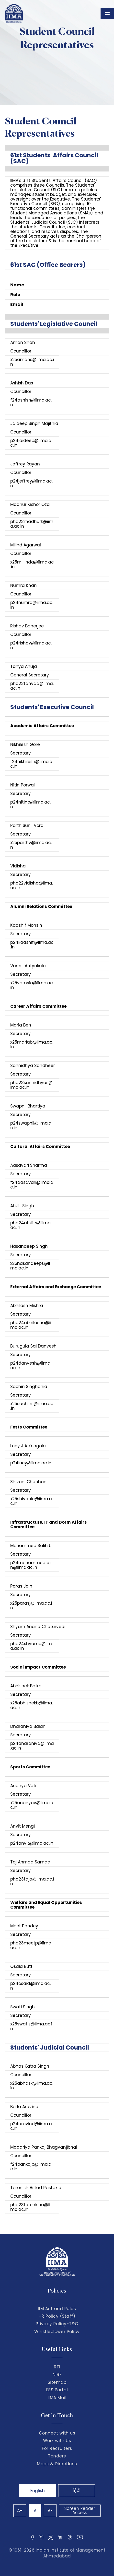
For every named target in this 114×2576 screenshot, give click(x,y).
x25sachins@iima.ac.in (31, 1406)
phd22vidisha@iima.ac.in (31, 885)
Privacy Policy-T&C (57, 2324)
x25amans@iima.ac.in (32, 362)
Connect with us (57, 2433)
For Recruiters (57, 2448)
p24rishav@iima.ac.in (31, 645)
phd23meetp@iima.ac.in (31, 1945)
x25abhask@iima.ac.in (31, 2085)
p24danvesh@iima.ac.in (30, 1365)
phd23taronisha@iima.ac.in (30, 2207)
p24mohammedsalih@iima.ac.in (31, 1565)
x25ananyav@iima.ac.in (31, 1805)
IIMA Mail (57, 2398)
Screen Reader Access (79, 2511)
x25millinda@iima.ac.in (32, 564)
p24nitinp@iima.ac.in (31, 804)
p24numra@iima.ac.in (31, 605)
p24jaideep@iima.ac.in (30, 443)
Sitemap (57, 2382)
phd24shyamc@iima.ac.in (31, 1646)
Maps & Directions (57, 2464)
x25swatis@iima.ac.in (31, 2026)
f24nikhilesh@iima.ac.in (31, 764)
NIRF (57, 2374)
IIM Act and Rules (57, 2309)
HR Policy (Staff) (57, 2316)
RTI (57, 2367)
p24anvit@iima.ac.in (31, 1843)
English (37, 2491)
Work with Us (57, 2441)
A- (50, 2511)
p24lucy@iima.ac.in (30, 1463)
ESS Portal (57, 2390)
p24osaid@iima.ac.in (31, 1986)
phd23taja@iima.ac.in (32, 1881)
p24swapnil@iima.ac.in (30, 1125)
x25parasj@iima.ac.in (31, 1605)
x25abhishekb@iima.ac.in (31, 1705)
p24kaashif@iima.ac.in (32, 944)
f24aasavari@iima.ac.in (31, 1184)
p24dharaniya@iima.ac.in (32, 1746)
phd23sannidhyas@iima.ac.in (32, 1085)
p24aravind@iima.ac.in (31, 2126)
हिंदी (76, 2491)
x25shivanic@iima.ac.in (31, 1501)
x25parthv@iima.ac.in (31, 845)
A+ (20, 2511)
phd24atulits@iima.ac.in (30, 1225)
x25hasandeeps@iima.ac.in (30, 1265)
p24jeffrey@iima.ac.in (32, 483)
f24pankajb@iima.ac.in (30, 2166)
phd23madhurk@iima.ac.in (31, 524)
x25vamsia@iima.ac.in (32, 985)
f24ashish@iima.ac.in (31, 402)
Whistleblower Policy (57, 2331)
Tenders (57, 2456)
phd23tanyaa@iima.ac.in (32, 686)
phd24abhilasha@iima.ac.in (30, 1325)
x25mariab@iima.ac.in (31, 1044)
